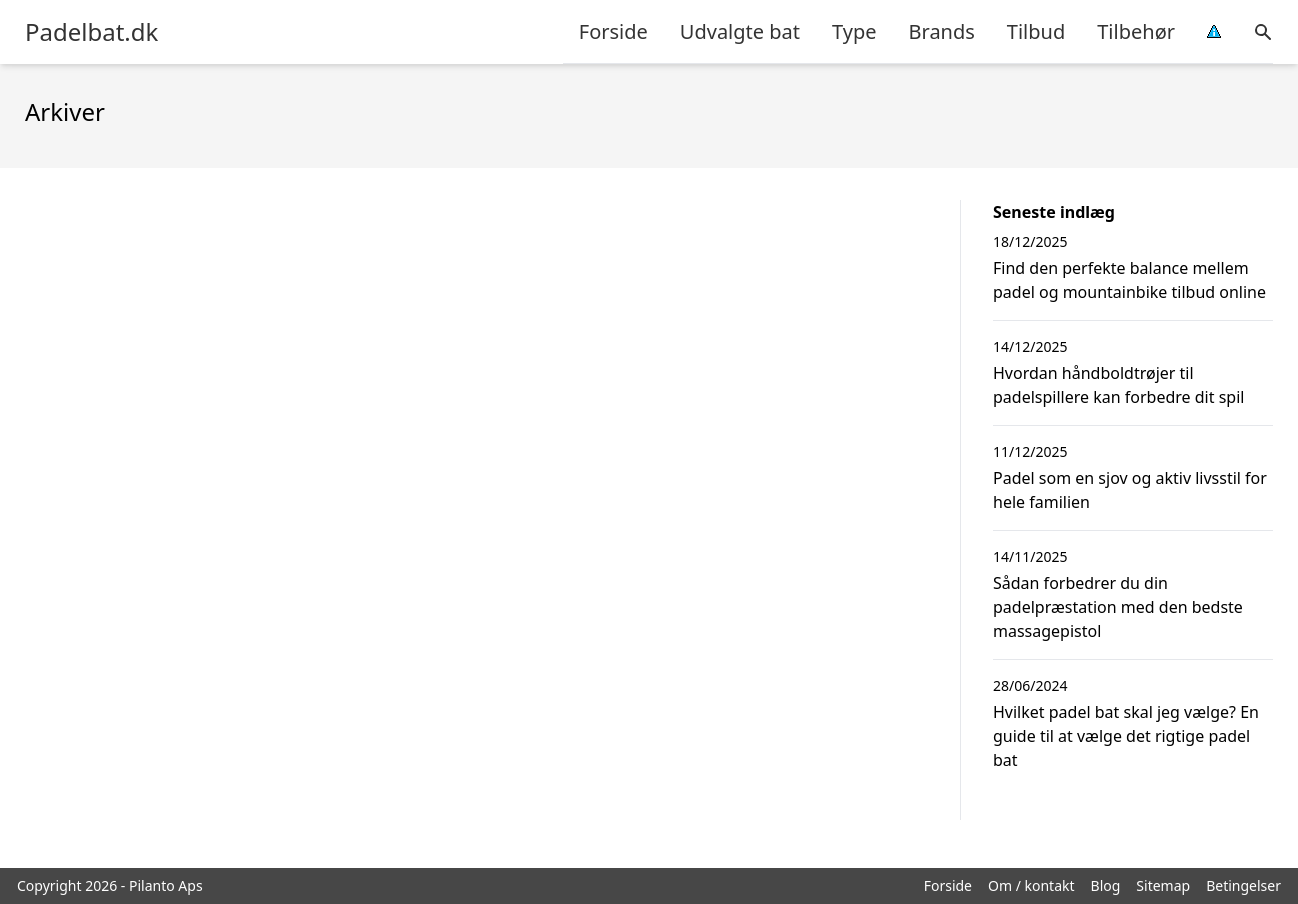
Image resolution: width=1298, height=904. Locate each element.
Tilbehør (1136, 31)
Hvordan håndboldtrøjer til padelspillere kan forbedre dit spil (1118, 385)
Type (854, 31)
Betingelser (1243, 885)
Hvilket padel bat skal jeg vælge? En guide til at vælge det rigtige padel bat (1126, 736)
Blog (1106, 885)
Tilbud (1036, 31)
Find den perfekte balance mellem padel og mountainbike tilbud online (1129, 280)
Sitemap (1163, 885)
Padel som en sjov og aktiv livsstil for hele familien (1130, 490)
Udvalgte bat (740, 31)
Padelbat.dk (91, 32)
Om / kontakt (1031, 885)
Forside (613, 31)
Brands (942, 31)
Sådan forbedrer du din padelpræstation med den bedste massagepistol (1118, 607)
